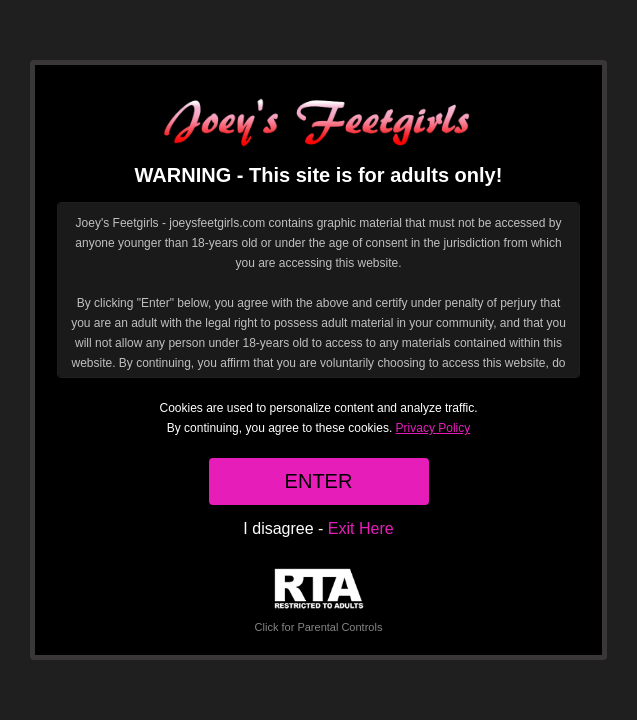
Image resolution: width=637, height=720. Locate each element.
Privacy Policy (433, 428)
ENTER (319, 481)
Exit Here (361, 528)
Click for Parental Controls (319, 600)
